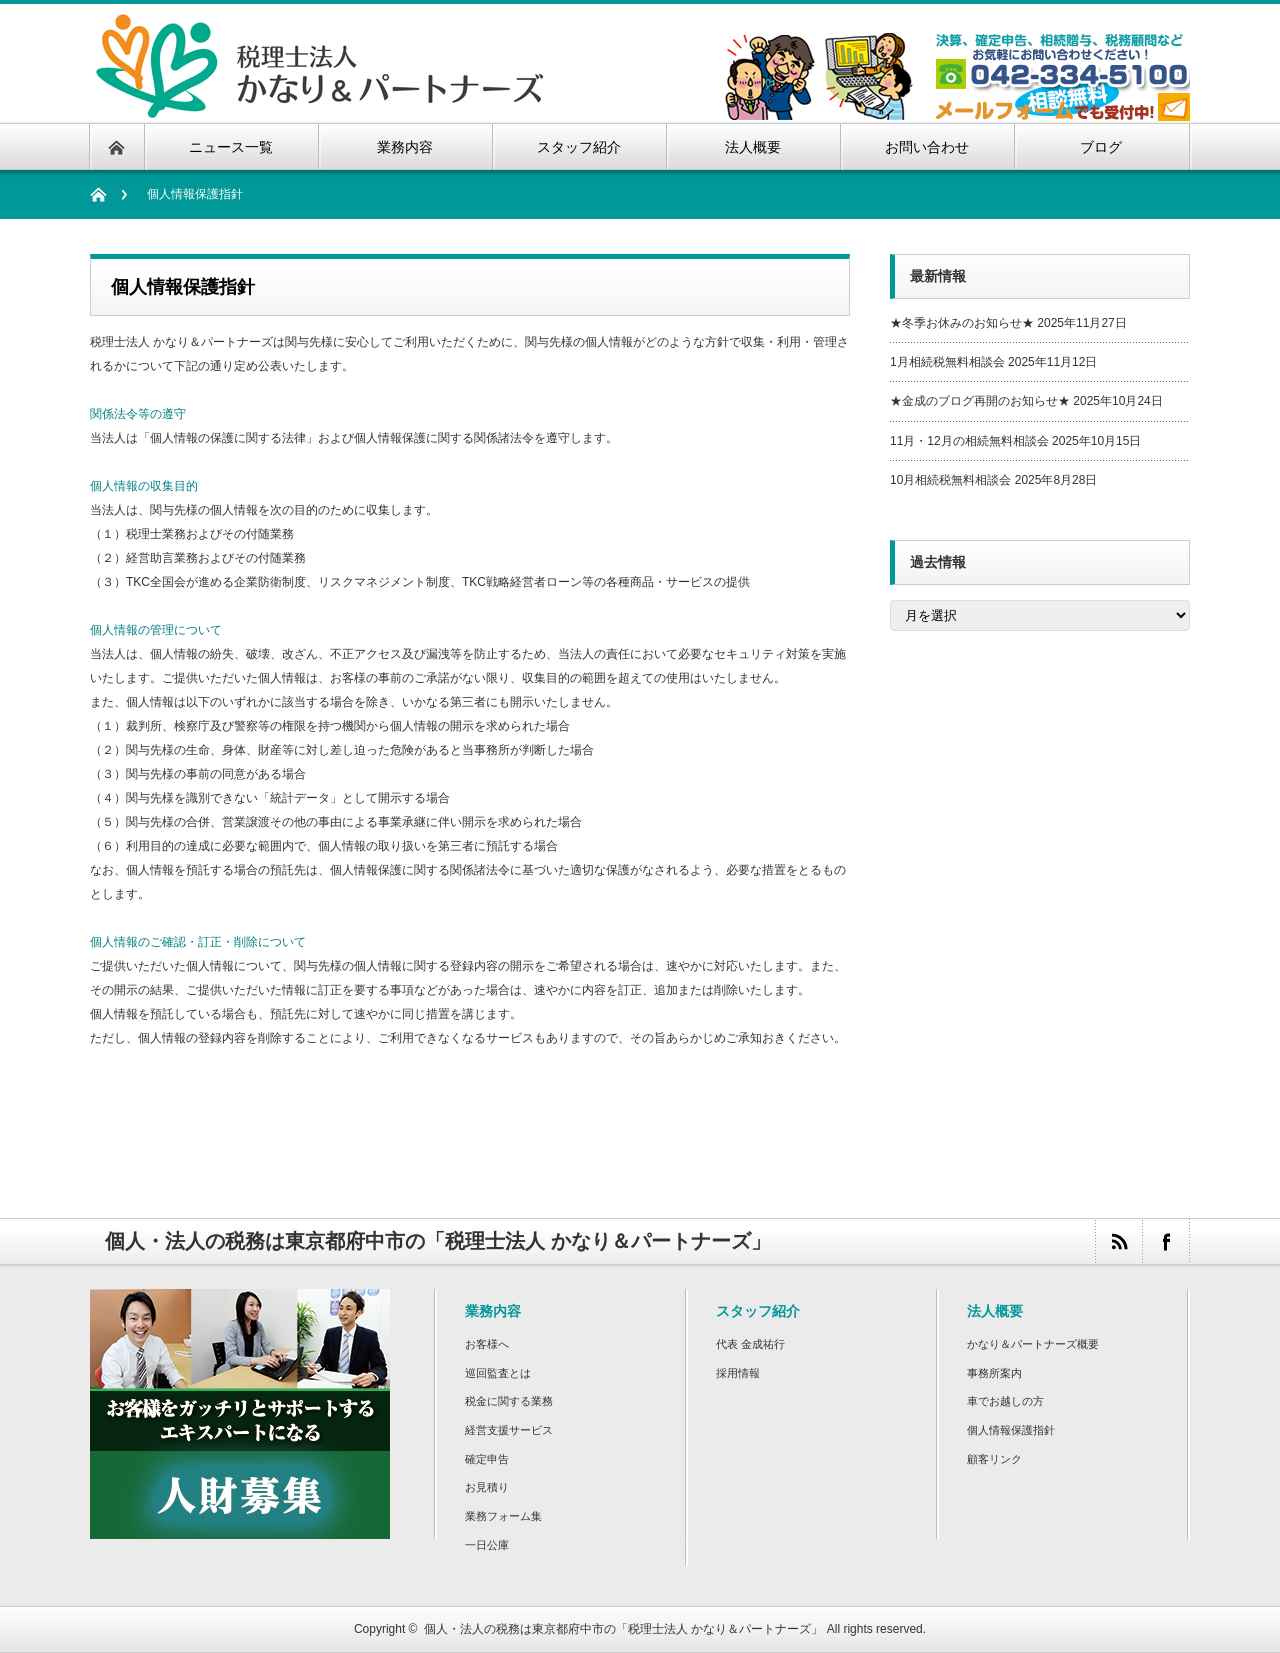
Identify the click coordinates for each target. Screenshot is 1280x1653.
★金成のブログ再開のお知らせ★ (980, 401)
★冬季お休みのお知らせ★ (962, 323)
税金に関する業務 (509, 1401)
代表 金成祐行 (750, 1344)
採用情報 (738, 1373)
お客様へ (487, 1344)
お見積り (487, 1487)
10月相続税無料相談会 (950, 480)
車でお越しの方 (1005, 1401)
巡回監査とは (498, 1373)
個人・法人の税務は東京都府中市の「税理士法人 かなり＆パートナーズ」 (623, 1629)
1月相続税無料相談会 (947, 362)
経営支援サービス (509, 1430)
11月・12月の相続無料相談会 (969, 441)
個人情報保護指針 (1011, 1430)
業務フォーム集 (503, 1516)
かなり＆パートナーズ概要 (1033, 1344)
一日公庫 (487, 1545)
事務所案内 (994, 1373)
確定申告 (487, 1459)
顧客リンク (994, 1459)
